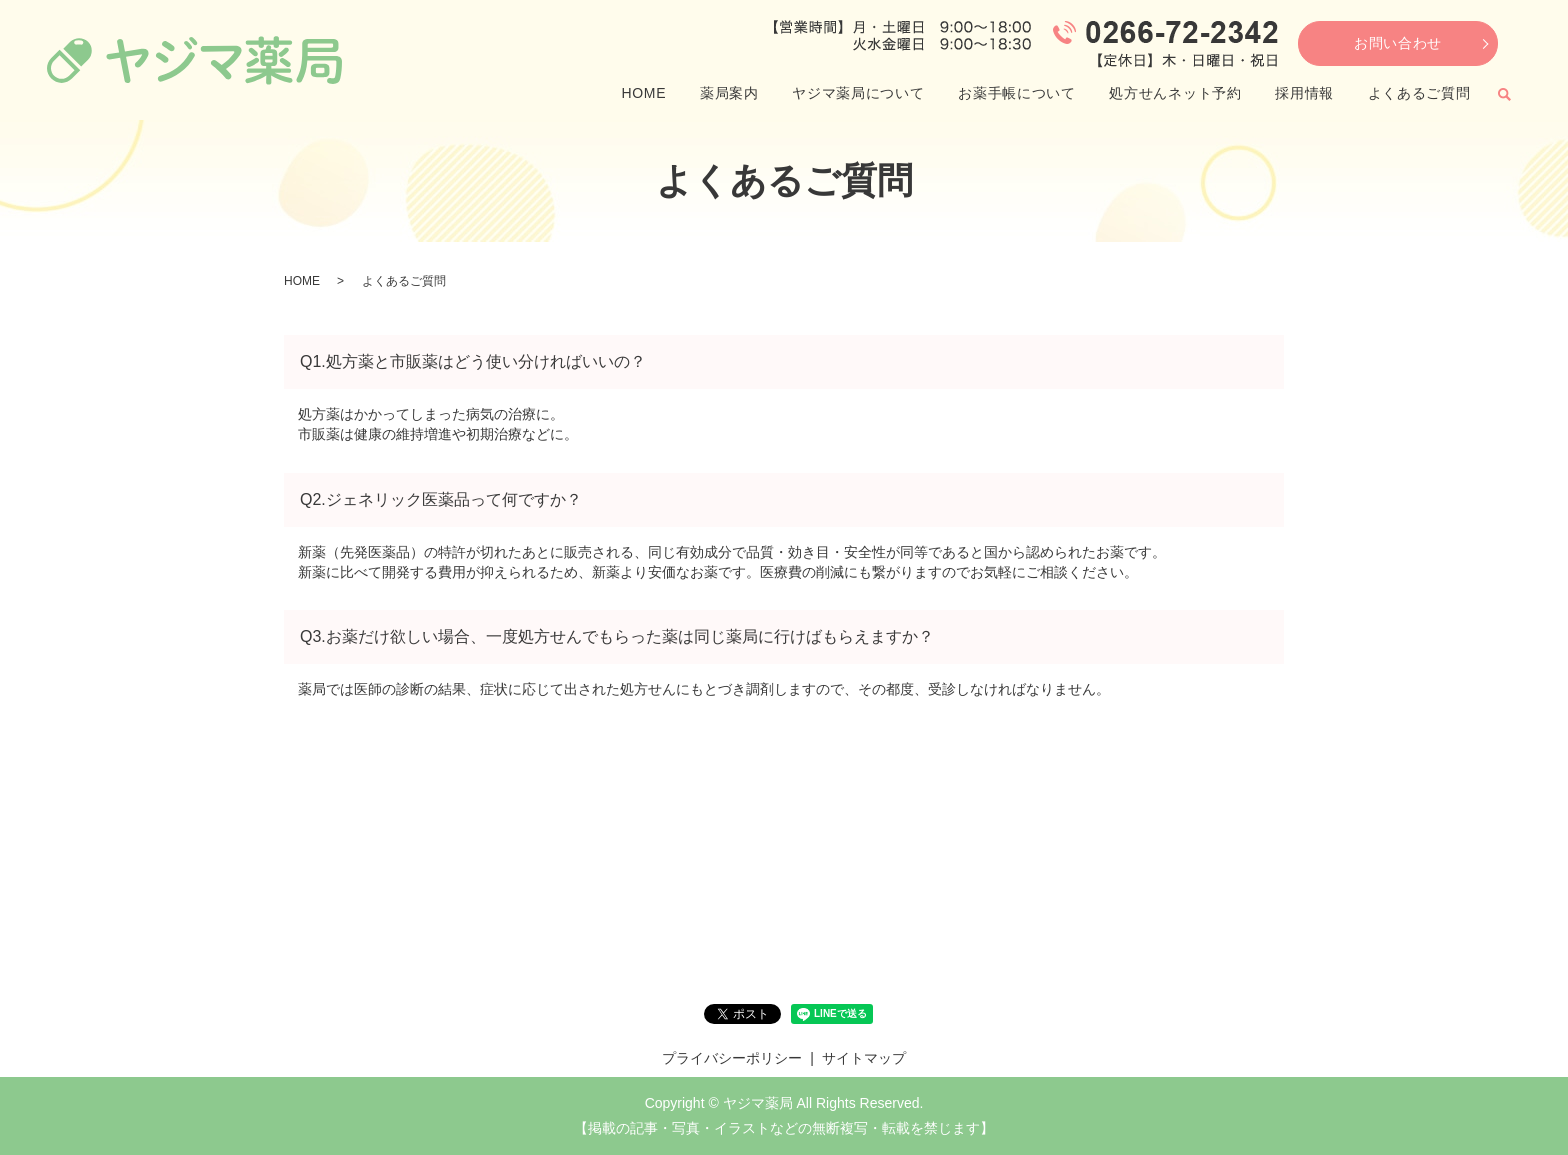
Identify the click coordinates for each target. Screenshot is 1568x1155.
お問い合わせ (1398, 43)
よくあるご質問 (1419, 93)
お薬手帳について (1017, 93)
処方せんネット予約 (1175, 93)
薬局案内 (729, 93)
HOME (643, 93)
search (1504, 94)
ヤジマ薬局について (858, 93)
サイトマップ (864, 1058)
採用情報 (1304, 93)
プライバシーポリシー (732, 1058)
